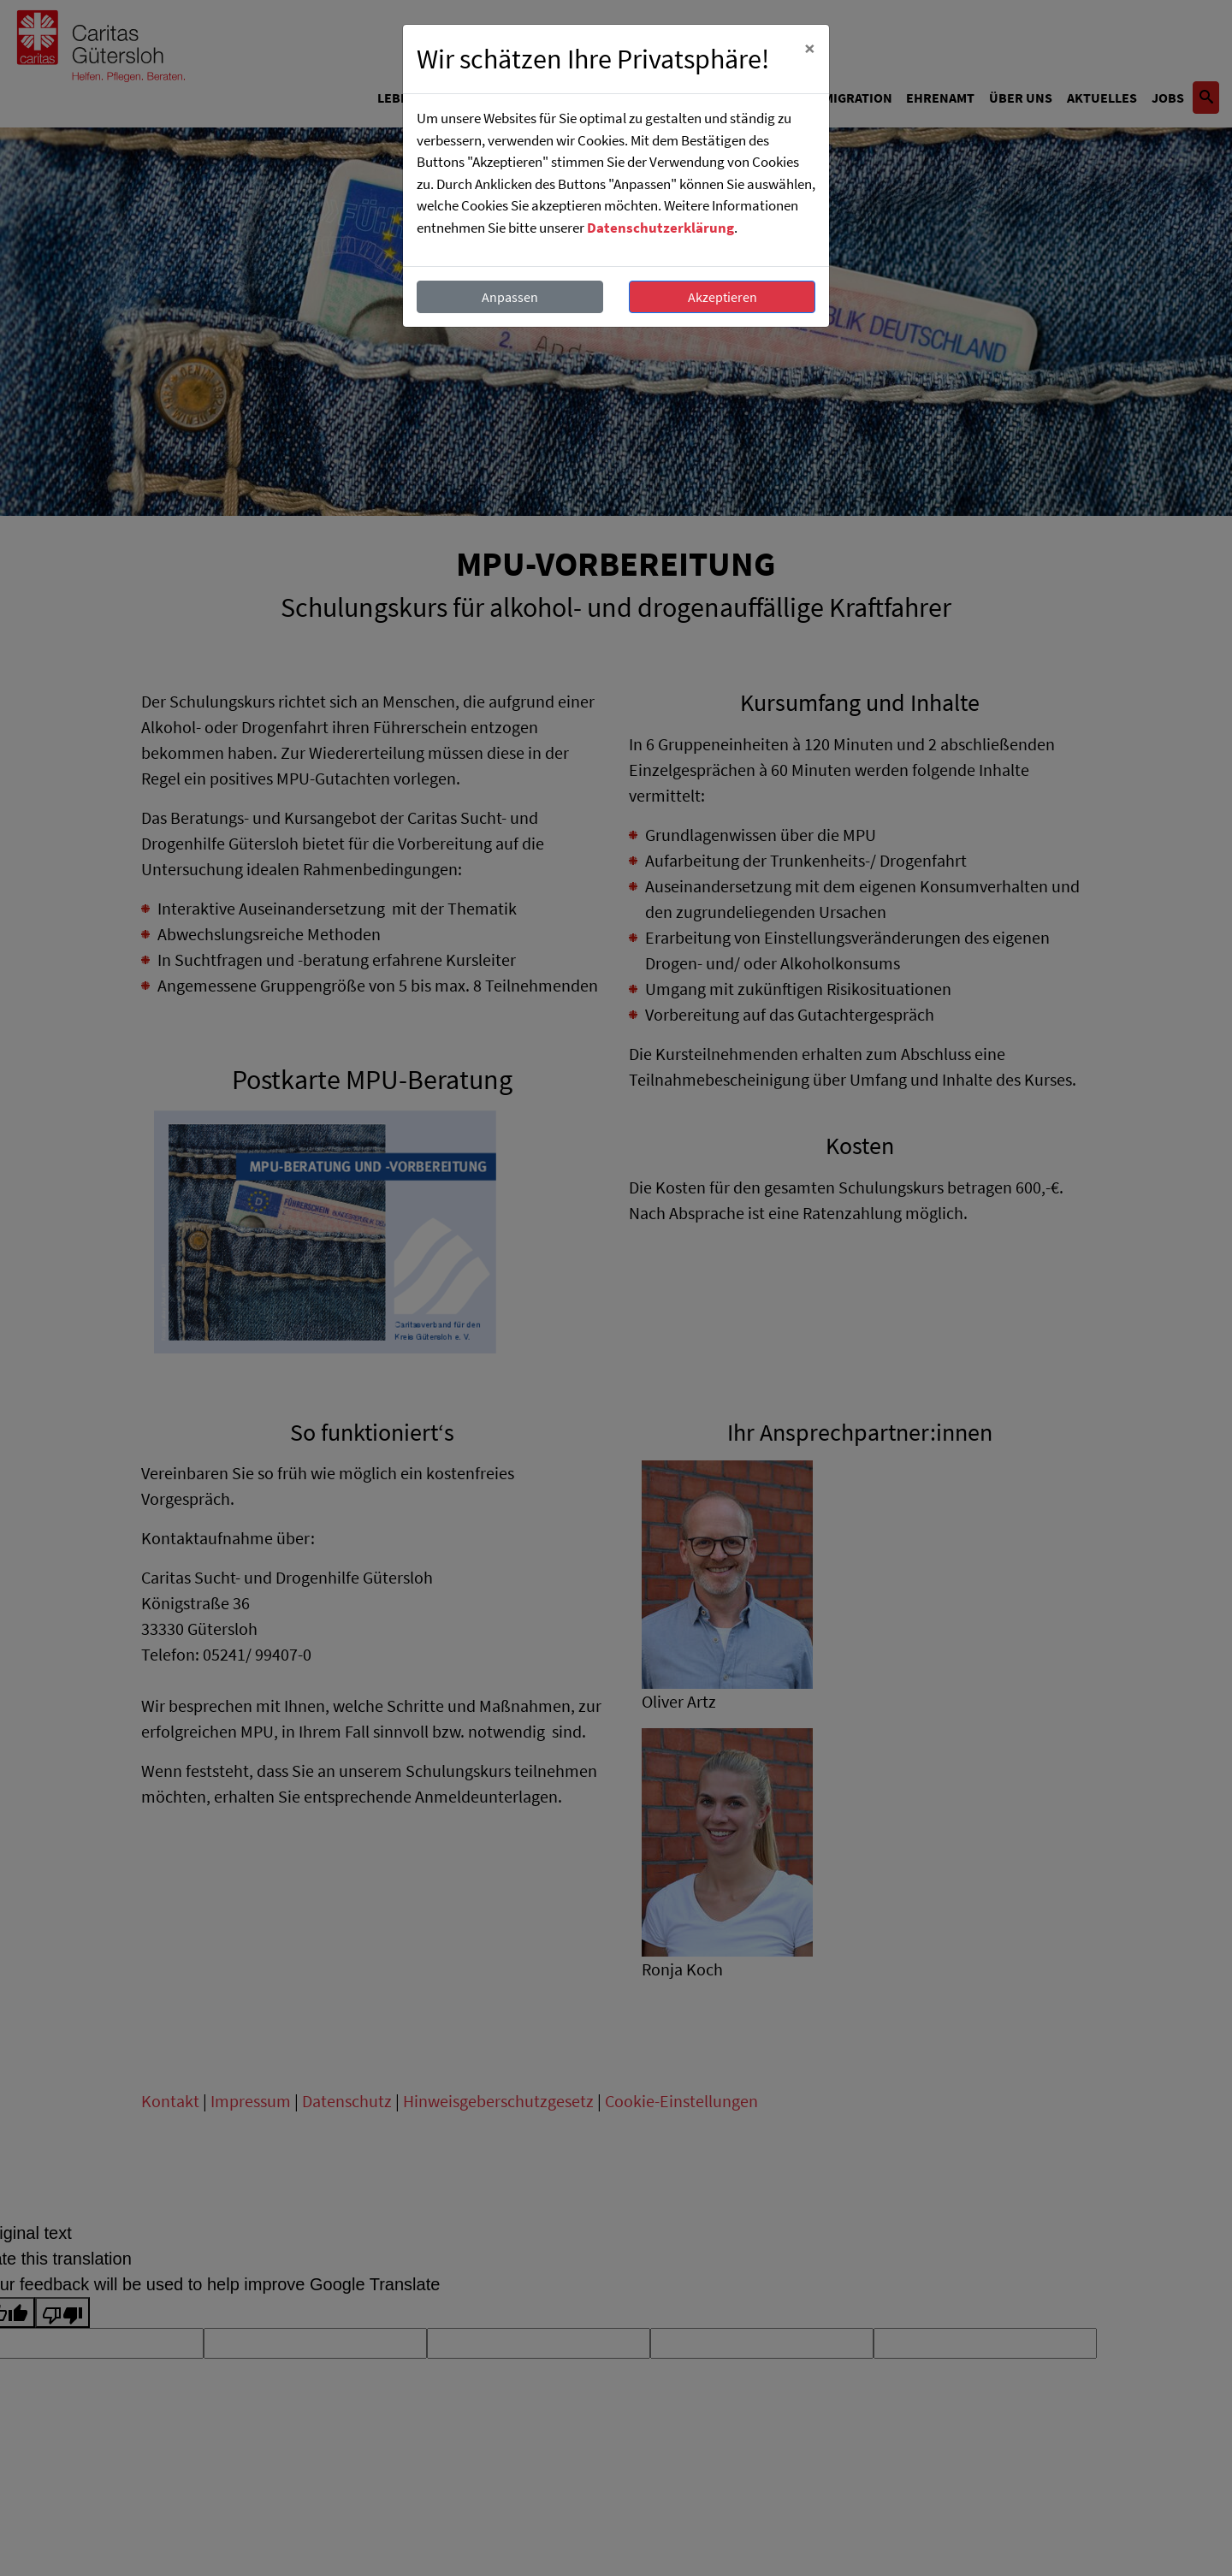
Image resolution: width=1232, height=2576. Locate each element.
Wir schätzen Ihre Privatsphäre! (593, 59)
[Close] (810, 49)
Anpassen (510, 296)
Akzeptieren (722, 296)
